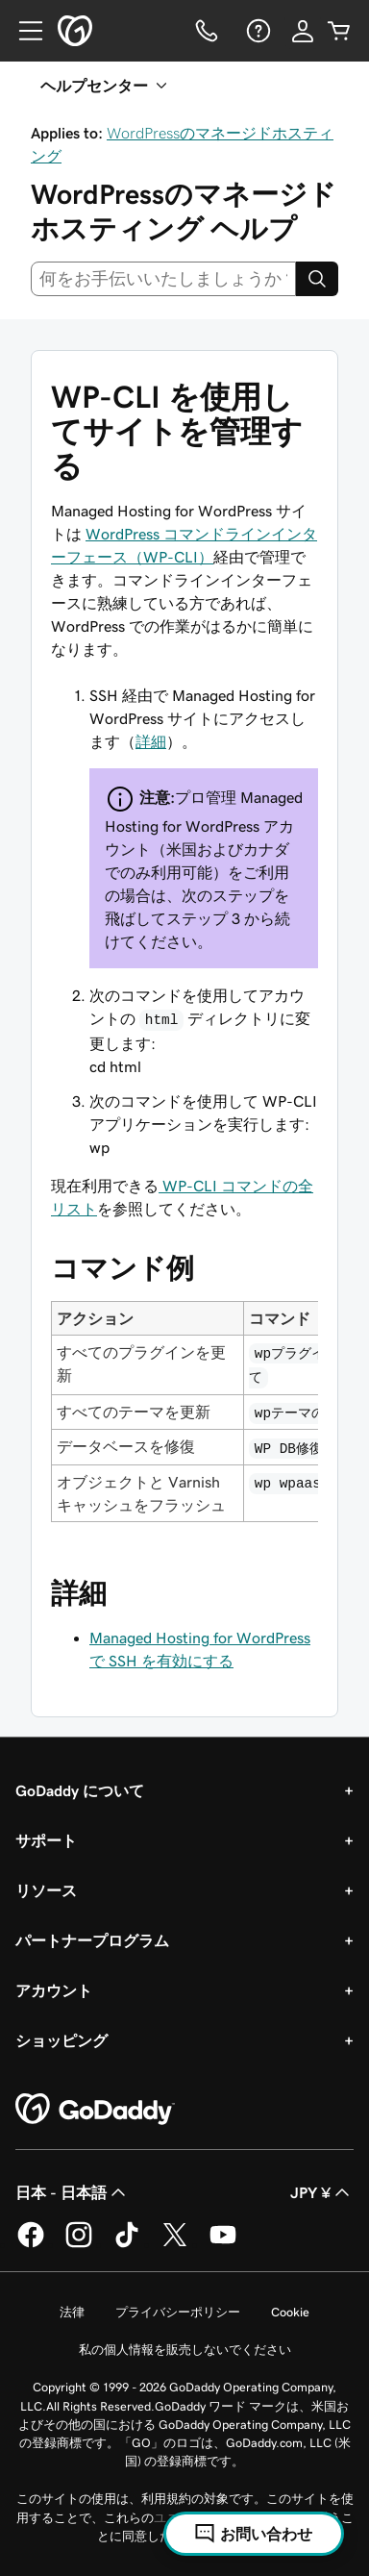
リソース (46, 1890)
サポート (46, 1840)
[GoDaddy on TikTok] (126, 2244)
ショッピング (61, 2040)
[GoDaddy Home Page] (95, 2109)
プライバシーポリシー (177, 2312)
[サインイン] (302, 31)
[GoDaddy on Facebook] (30, 2244)
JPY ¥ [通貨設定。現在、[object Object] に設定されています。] (322, 2192)
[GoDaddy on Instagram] (78, 2244)
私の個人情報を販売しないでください (185, 2349)
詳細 (150, 741)
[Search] (317, 279)
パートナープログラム (92, 1940)
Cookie (290, 2312)
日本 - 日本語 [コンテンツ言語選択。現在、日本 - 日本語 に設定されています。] (72, 2192)
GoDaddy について (79, 1790)
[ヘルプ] (257, 31)
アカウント (53, 1990)
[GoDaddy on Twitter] (175, 2244)
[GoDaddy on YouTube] (223, 2244)
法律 (72, 2312)
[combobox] (163, 279)
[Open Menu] (23, 30)
